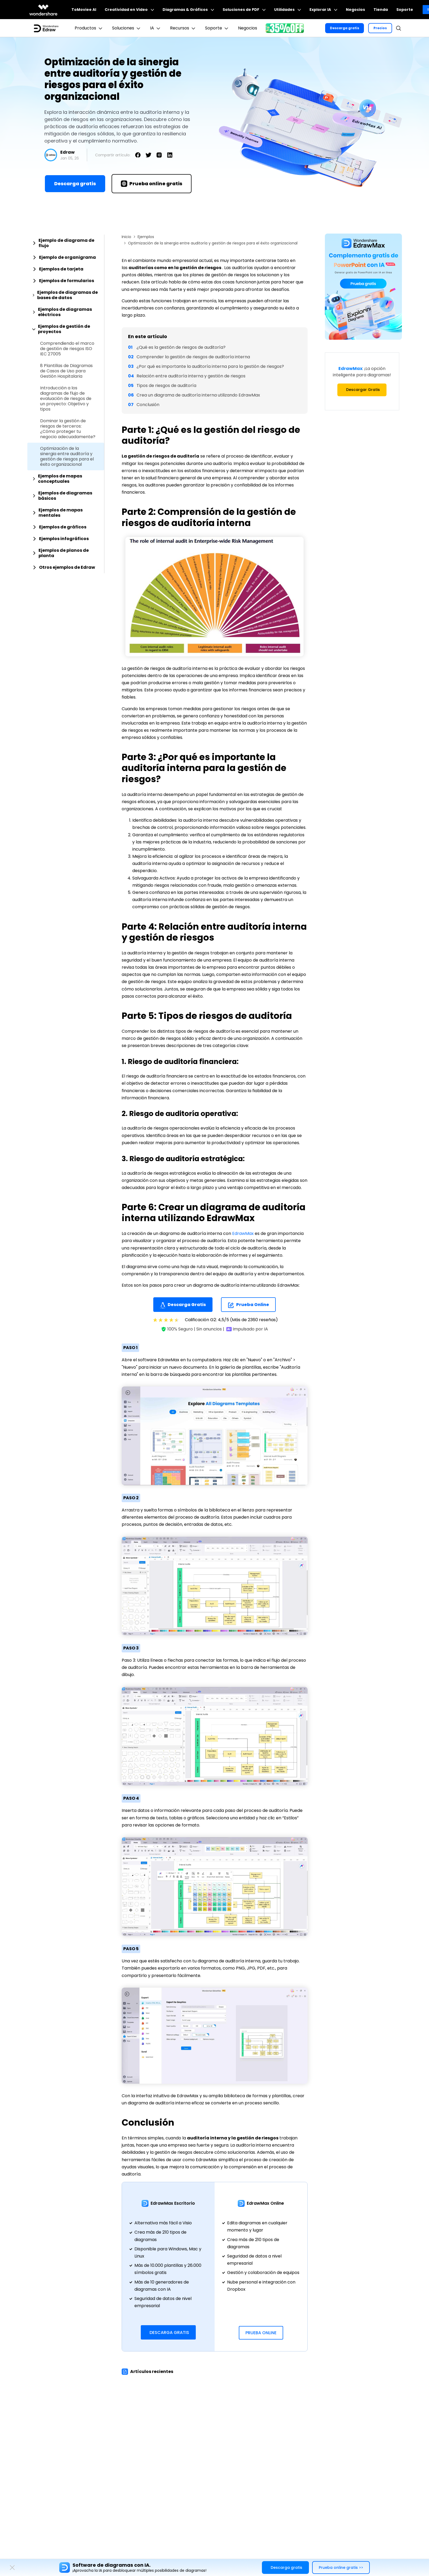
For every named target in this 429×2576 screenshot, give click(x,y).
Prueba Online (248, 1305)
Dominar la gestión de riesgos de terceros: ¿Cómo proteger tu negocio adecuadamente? (67, 429)
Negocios (355, 9)
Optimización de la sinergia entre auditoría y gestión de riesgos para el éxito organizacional (67, 456)
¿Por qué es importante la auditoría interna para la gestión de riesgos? (210, 366)
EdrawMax (243, 1233)
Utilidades (287, 9)
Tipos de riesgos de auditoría (166, 385)
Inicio (126, 236)
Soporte (404, 9)
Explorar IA (323, 9)
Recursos (183, 28)
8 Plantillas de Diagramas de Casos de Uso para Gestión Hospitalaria (66, 371)
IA (156, 28)
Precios (380, 28)
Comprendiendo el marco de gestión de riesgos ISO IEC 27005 (67, 349)
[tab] (65, 243)
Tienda (380, 9)
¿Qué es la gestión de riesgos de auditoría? (181, 347)
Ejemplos (146, 236)
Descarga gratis (344, 28)
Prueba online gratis (151, 183)
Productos (89, 28)
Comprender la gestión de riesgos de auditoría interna (193, 357)
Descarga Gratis (183, 1305)
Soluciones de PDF (244, 9)
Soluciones (127, 28)
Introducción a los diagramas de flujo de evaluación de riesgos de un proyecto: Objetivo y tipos (65, 398)
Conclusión (148, 405)
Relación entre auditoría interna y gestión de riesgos (191, 376)
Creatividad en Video (129, 9)
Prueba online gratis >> (341, 2567)
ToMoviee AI (83, 9)
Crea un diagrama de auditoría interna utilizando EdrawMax (198, 395)
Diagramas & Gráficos (188, 9)
